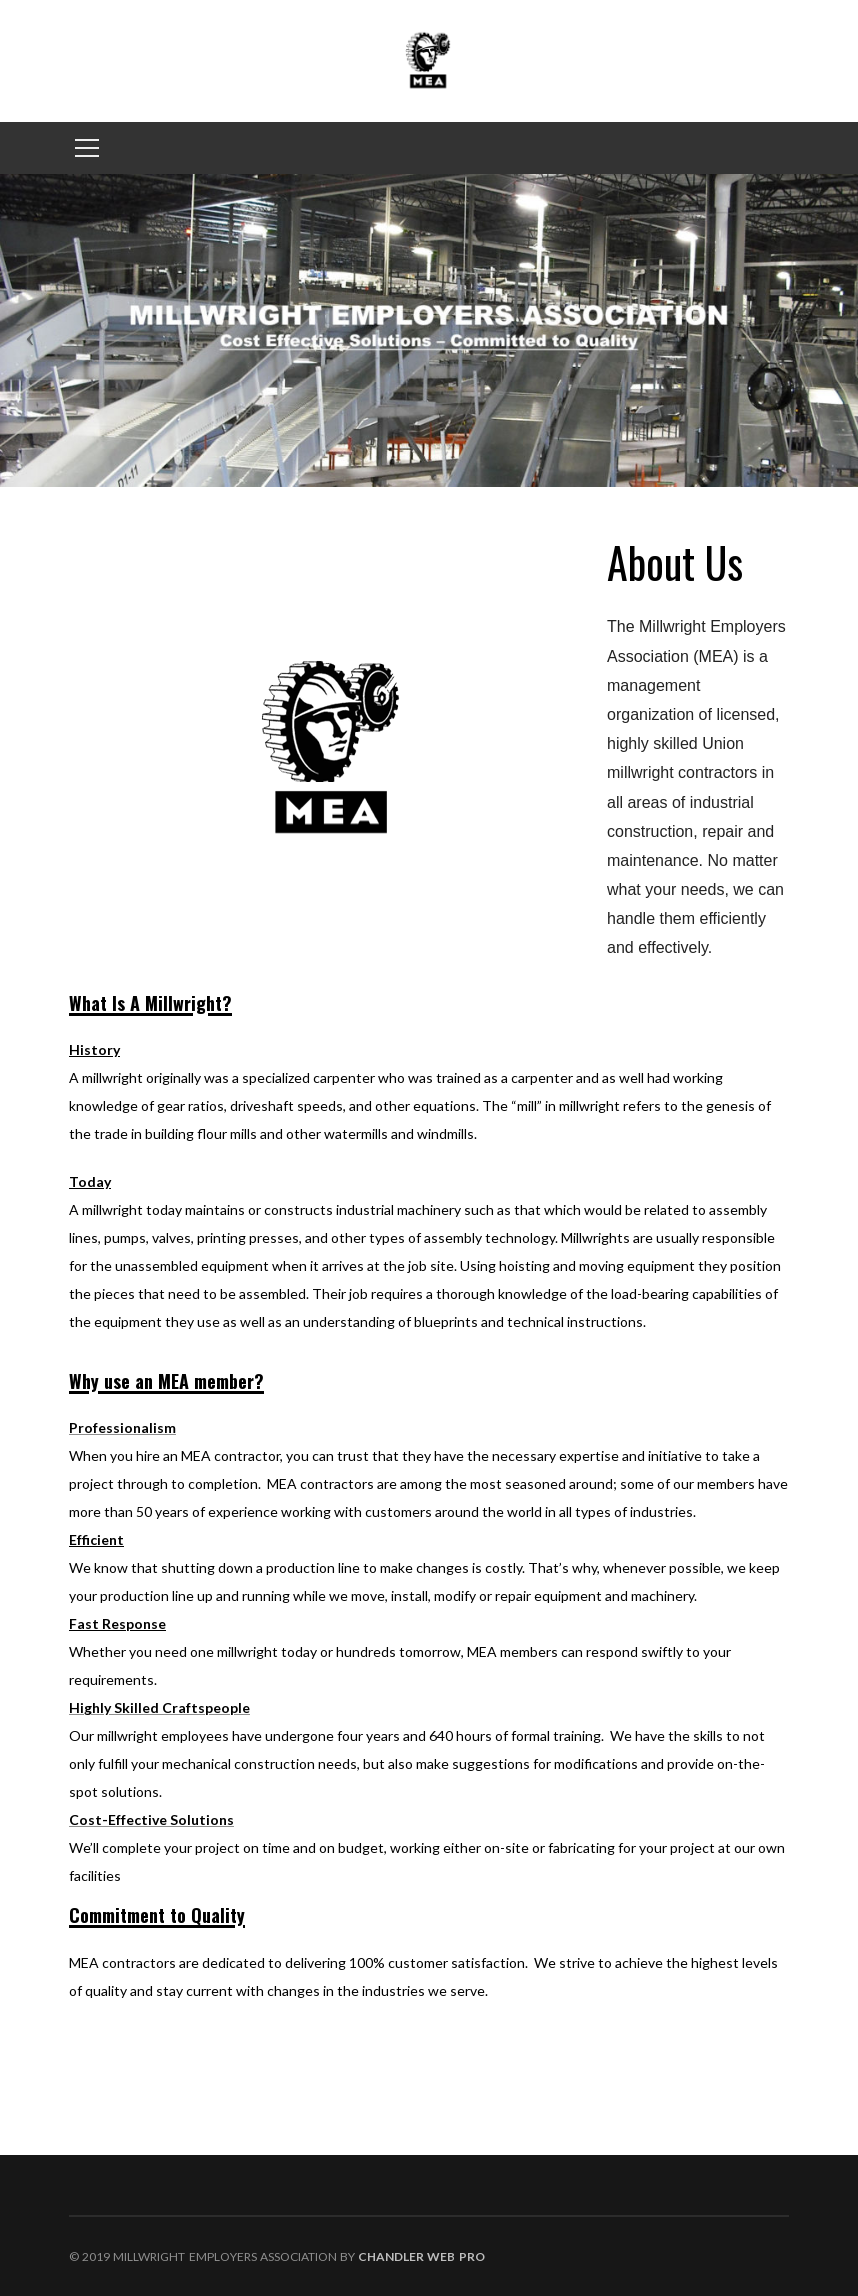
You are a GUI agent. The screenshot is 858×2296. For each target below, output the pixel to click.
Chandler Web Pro (421, 2256)
